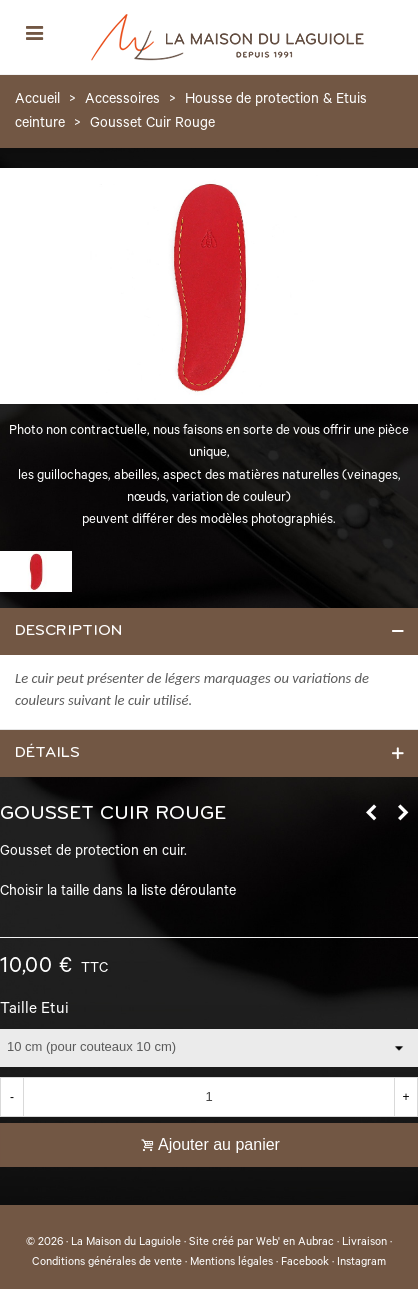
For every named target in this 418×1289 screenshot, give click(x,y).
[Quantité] (209, 1097)
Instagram (361, 1263)
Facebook (305, 1263)
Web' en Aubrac (295, 1243)
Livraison (364, 1243)
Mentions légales (231, 1263)
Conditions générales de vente (107, 1263)
